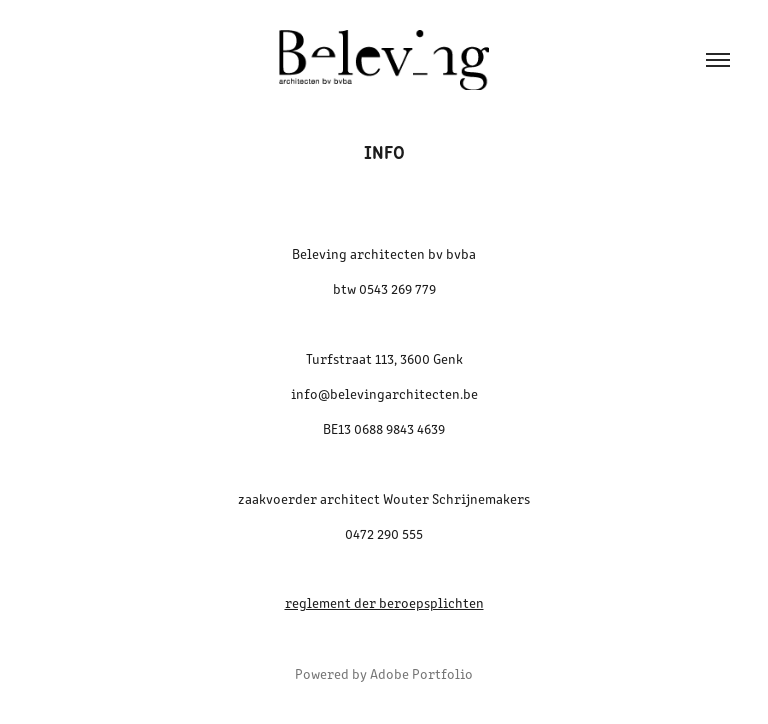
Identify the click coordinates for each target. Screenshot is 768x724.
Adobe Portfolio (421, 673)
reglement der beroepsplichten (384, 602)
